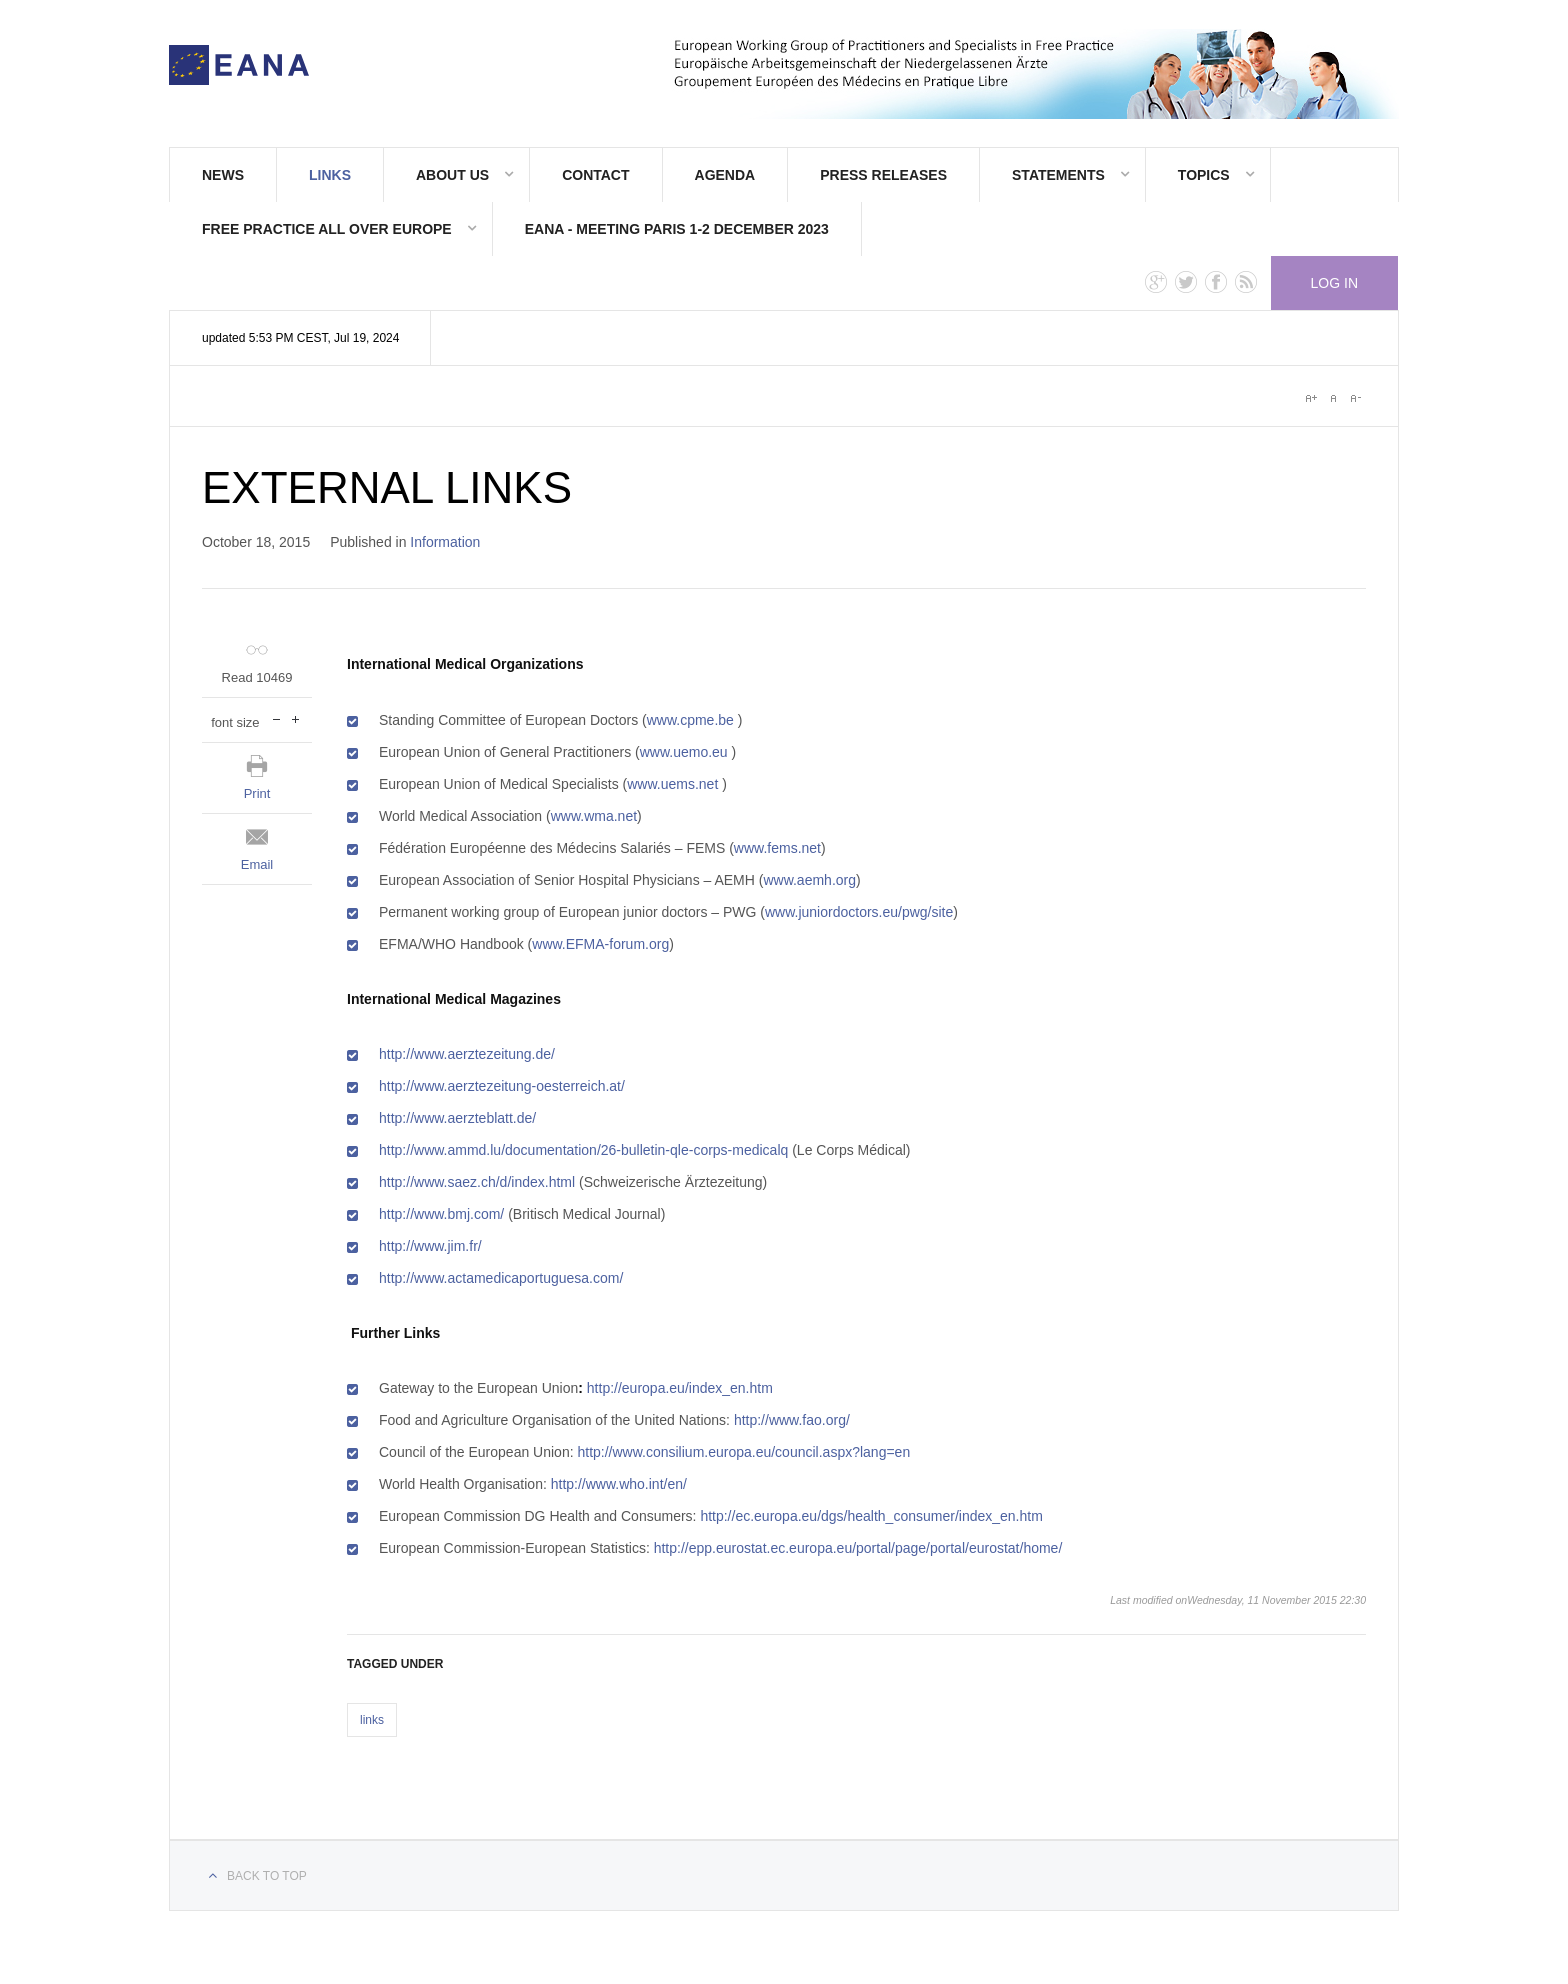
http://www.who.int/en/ (619, 1484)
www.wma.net (594, 816)
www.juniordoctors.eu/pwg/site (859, 912)
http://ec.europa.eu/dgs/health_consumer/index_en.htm (871, 1516)
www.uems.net (672, 784)
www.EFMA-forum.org (600, 944)
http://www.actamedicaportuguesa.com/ (501, 1278)
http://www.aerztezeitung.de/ (467, 1054)
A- (1355, 398)
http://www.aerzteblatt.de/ (457, 1118)
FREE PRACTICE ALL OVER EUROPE (327, 229)
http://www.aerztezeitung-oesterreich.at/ (502, 1086)
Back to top (267, 1876)
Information (445, 542)
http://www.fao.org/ (792, 1420)
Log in (1334, 283)
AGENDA (725, 175)
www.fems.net (777, 848)
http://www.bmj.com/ (441, 1214)
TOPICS (1204, 175)
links (372, 1720)
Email (257, 864)
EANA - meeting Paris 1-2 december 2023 (677, 229)
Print (257, 793)
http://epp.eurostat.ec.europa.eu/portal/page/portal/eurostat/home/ (858, 1548)
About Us (452, 175)
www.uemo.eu (684, 752)
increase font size (295, 717)
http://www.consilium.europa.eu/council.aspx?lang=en (743, 1452)
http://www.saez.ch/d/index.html (477, 1182)
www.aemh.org (809, 880)
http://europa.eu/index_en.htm (680, 1388)
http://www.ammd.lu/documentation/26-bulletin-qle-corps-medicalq (583, 1150)
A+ (1311, 398)
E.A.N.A (239, 65)
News (223, 175)
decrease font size (276, 717)
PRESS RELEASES (883, 175)
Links (330, 175)
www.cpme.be (690, 720)
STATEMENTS (1058, 175)
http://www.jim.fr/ (430, 1246)
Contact (595, 175)
